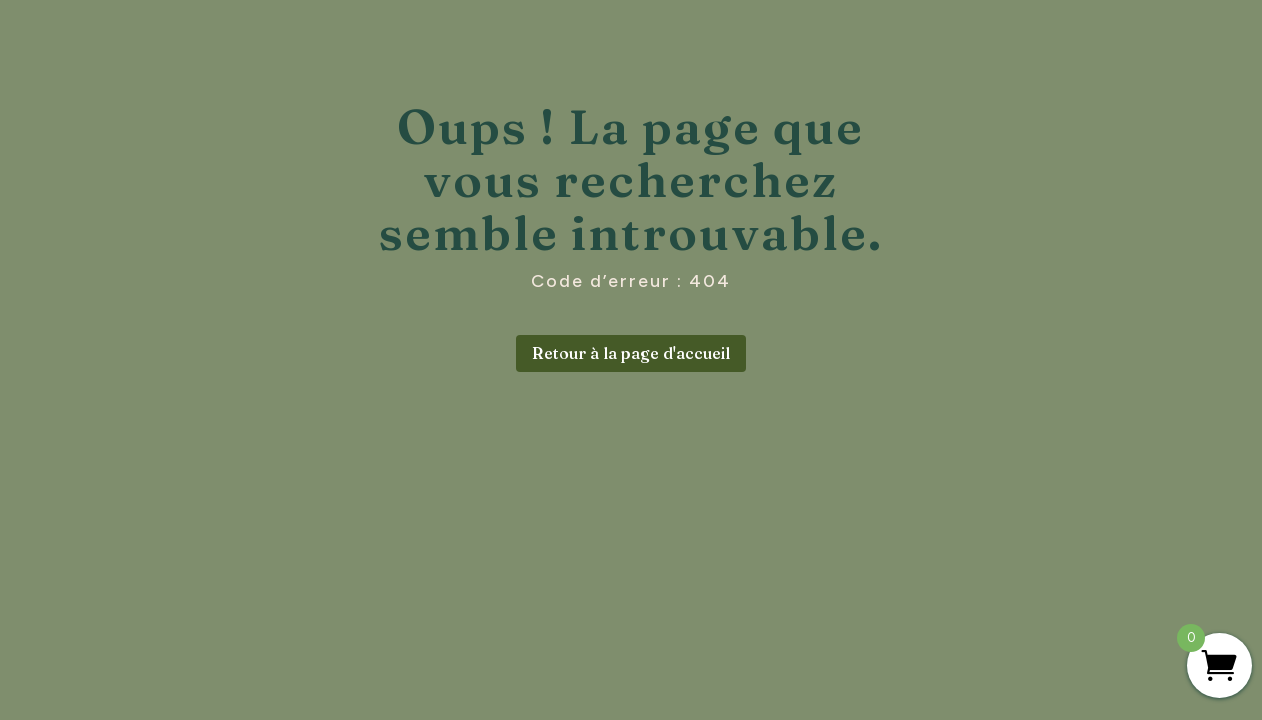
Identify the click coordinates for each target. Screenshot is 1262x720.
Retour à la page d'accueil (631, 353)
